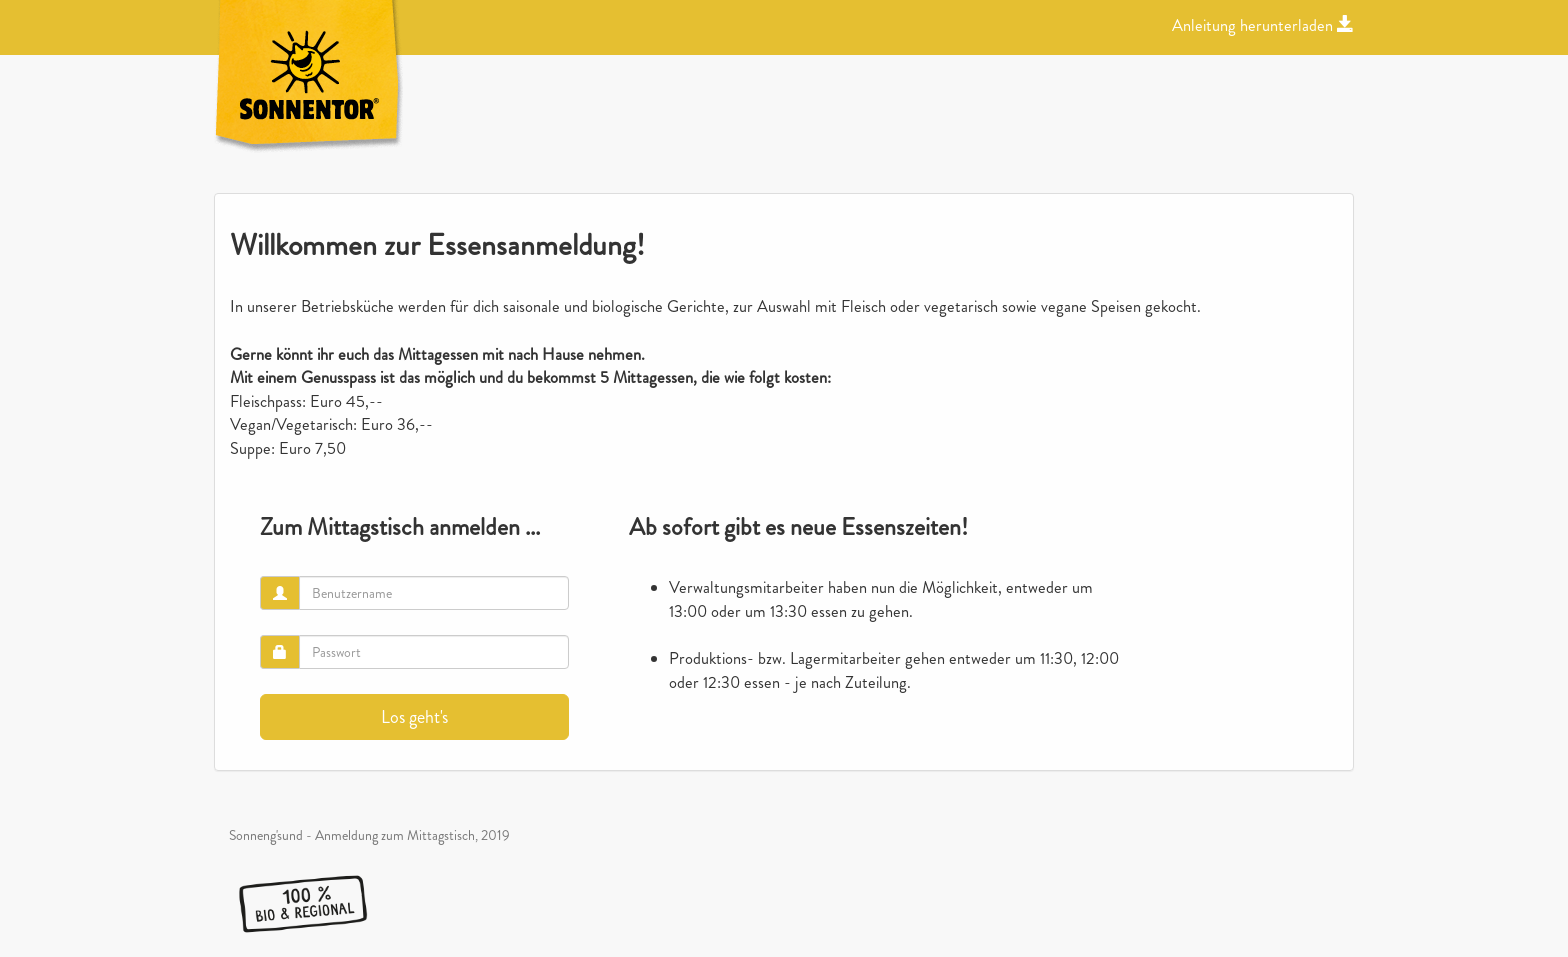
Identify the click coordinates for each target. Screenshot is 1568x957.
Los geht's (414, 717)
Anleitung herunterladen (1263, 25)
